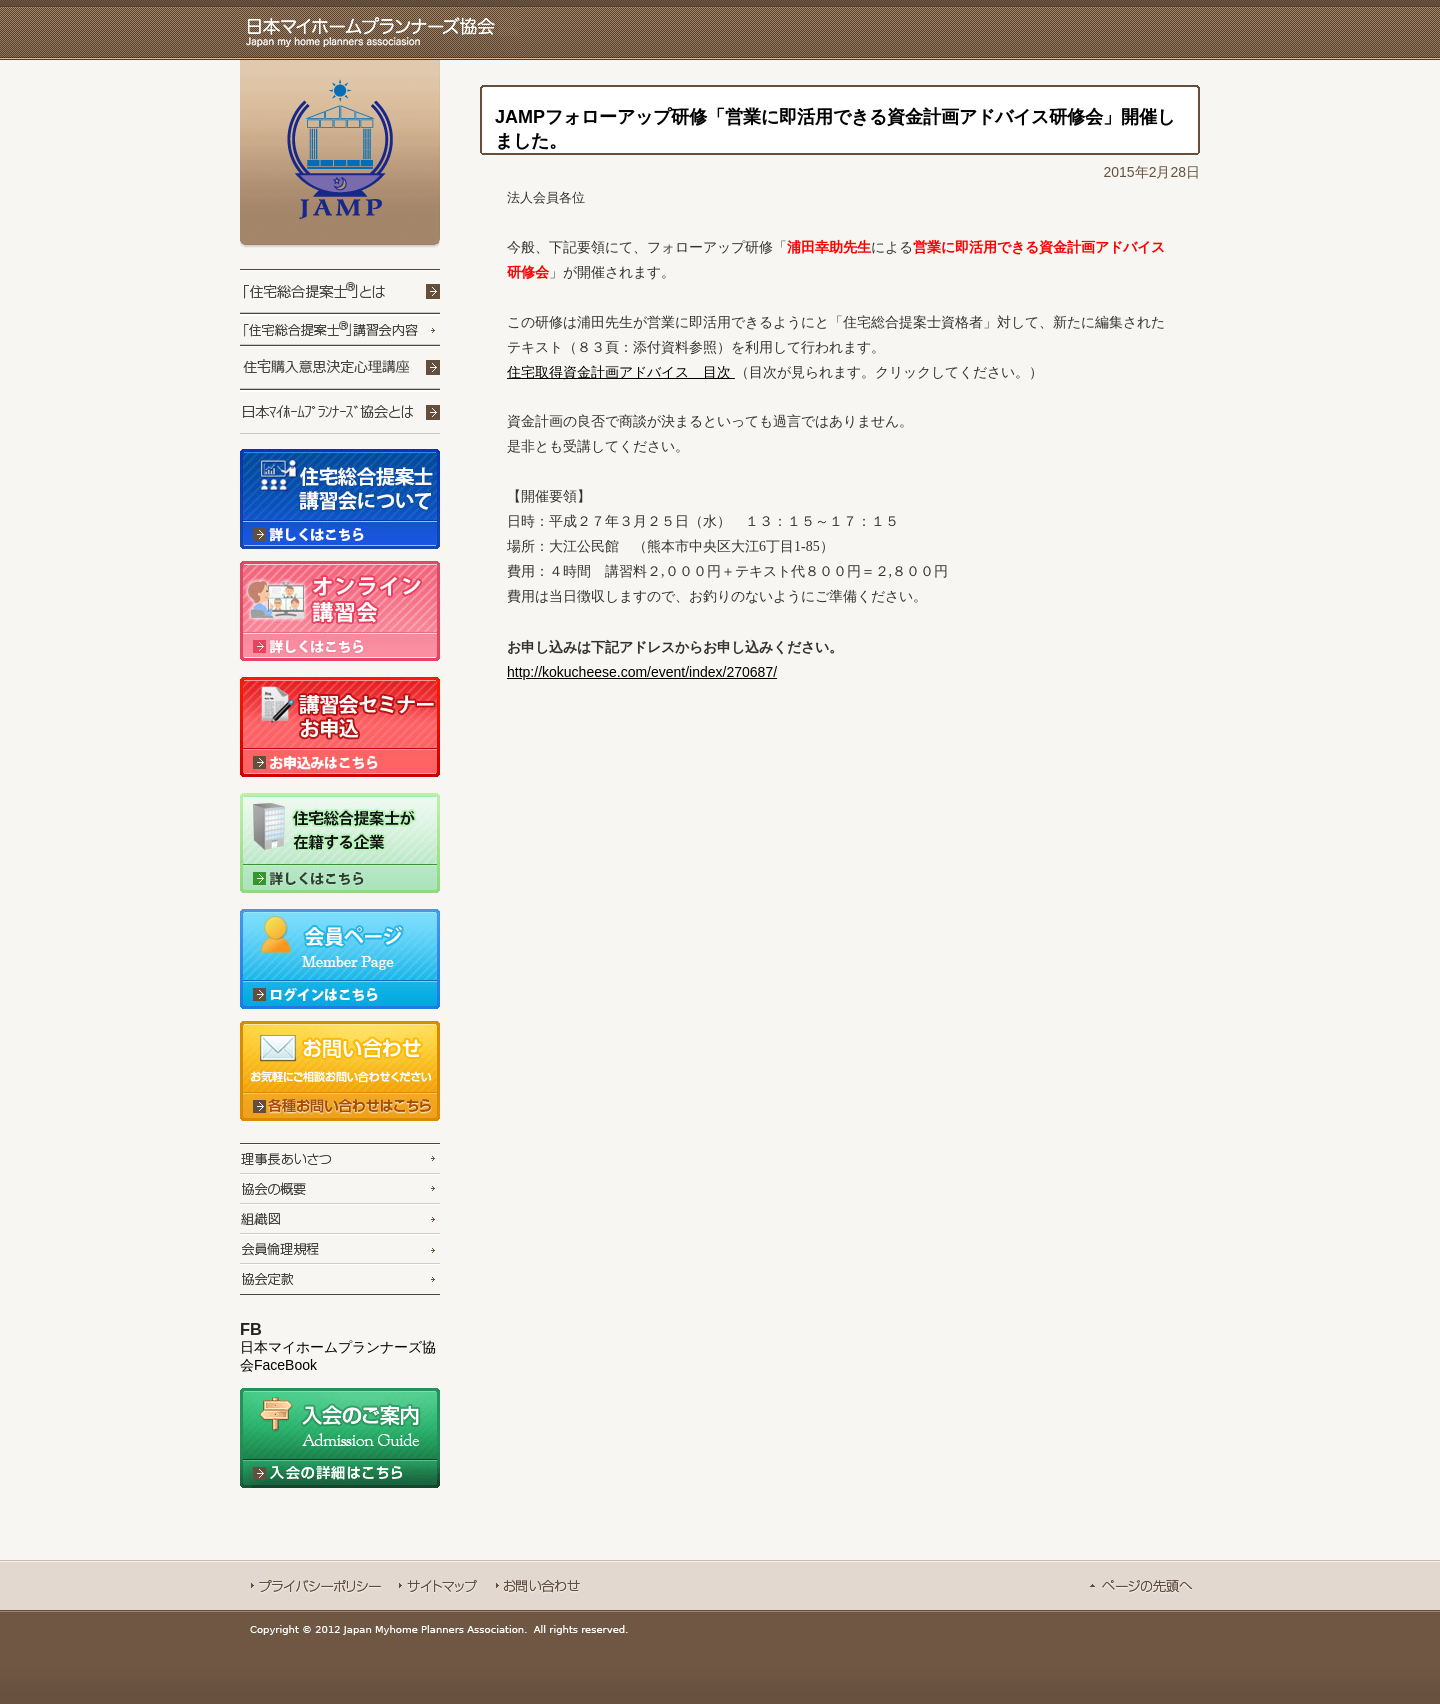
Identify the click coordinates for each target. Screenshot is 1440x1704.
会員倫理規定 (340, 1248)
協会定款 (340, 1279)
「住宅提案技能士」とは (340, 292)
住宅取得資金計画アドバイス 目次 (621, 372)
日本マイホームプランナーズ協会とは (340, 412)
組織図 (340, 1218)
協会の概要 (340, 1188)
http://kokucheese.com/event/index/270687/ (642, 672)
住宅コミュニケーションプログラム (397, 368)
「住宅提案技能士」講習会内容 (340, 330)
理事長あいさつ (340, 1158)
